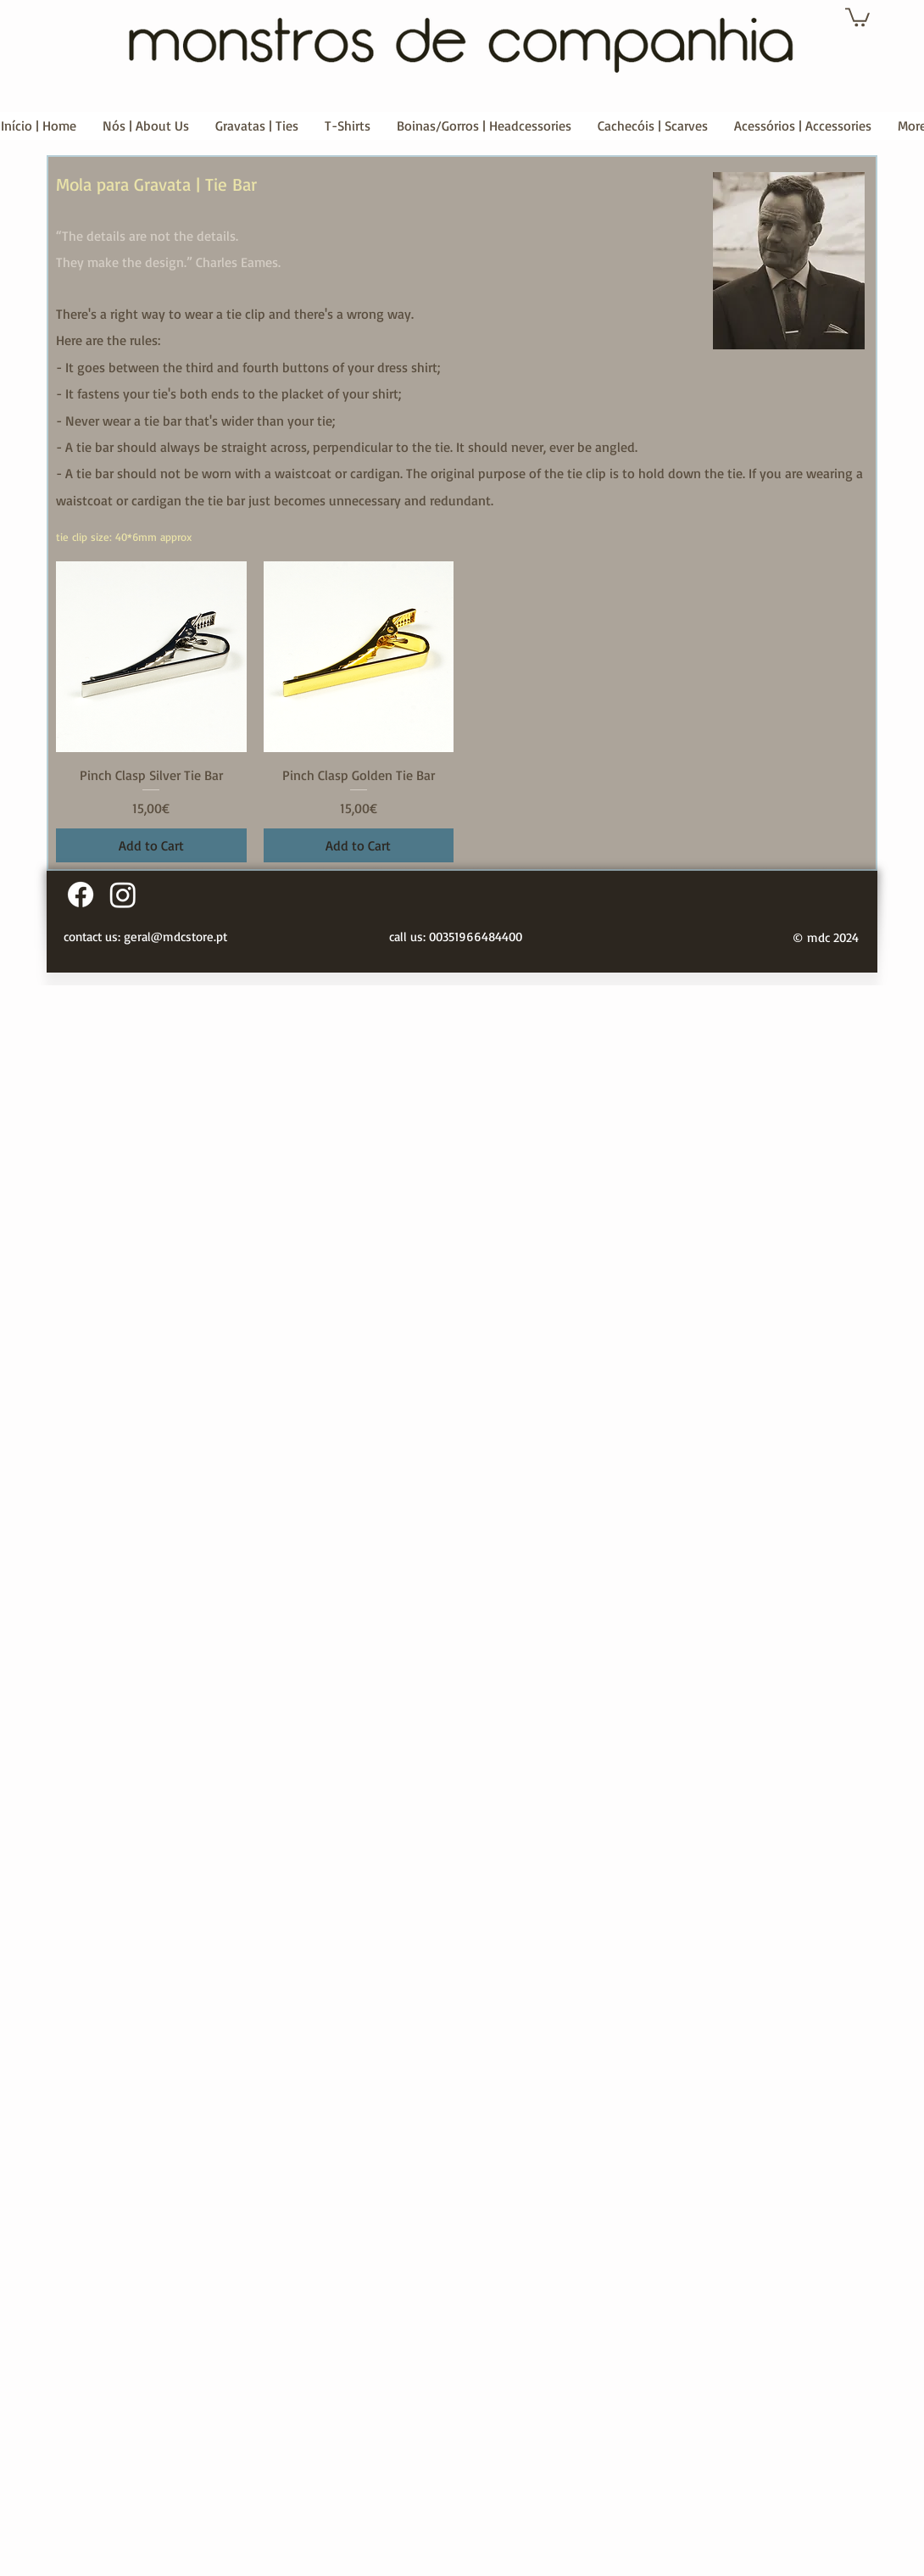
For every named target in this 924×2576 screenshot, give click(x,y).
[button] (857, 16)
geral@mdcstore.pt (175, 936)
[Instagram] (123, 895)
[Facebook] (80, 895)
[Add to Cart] (151, 845)
